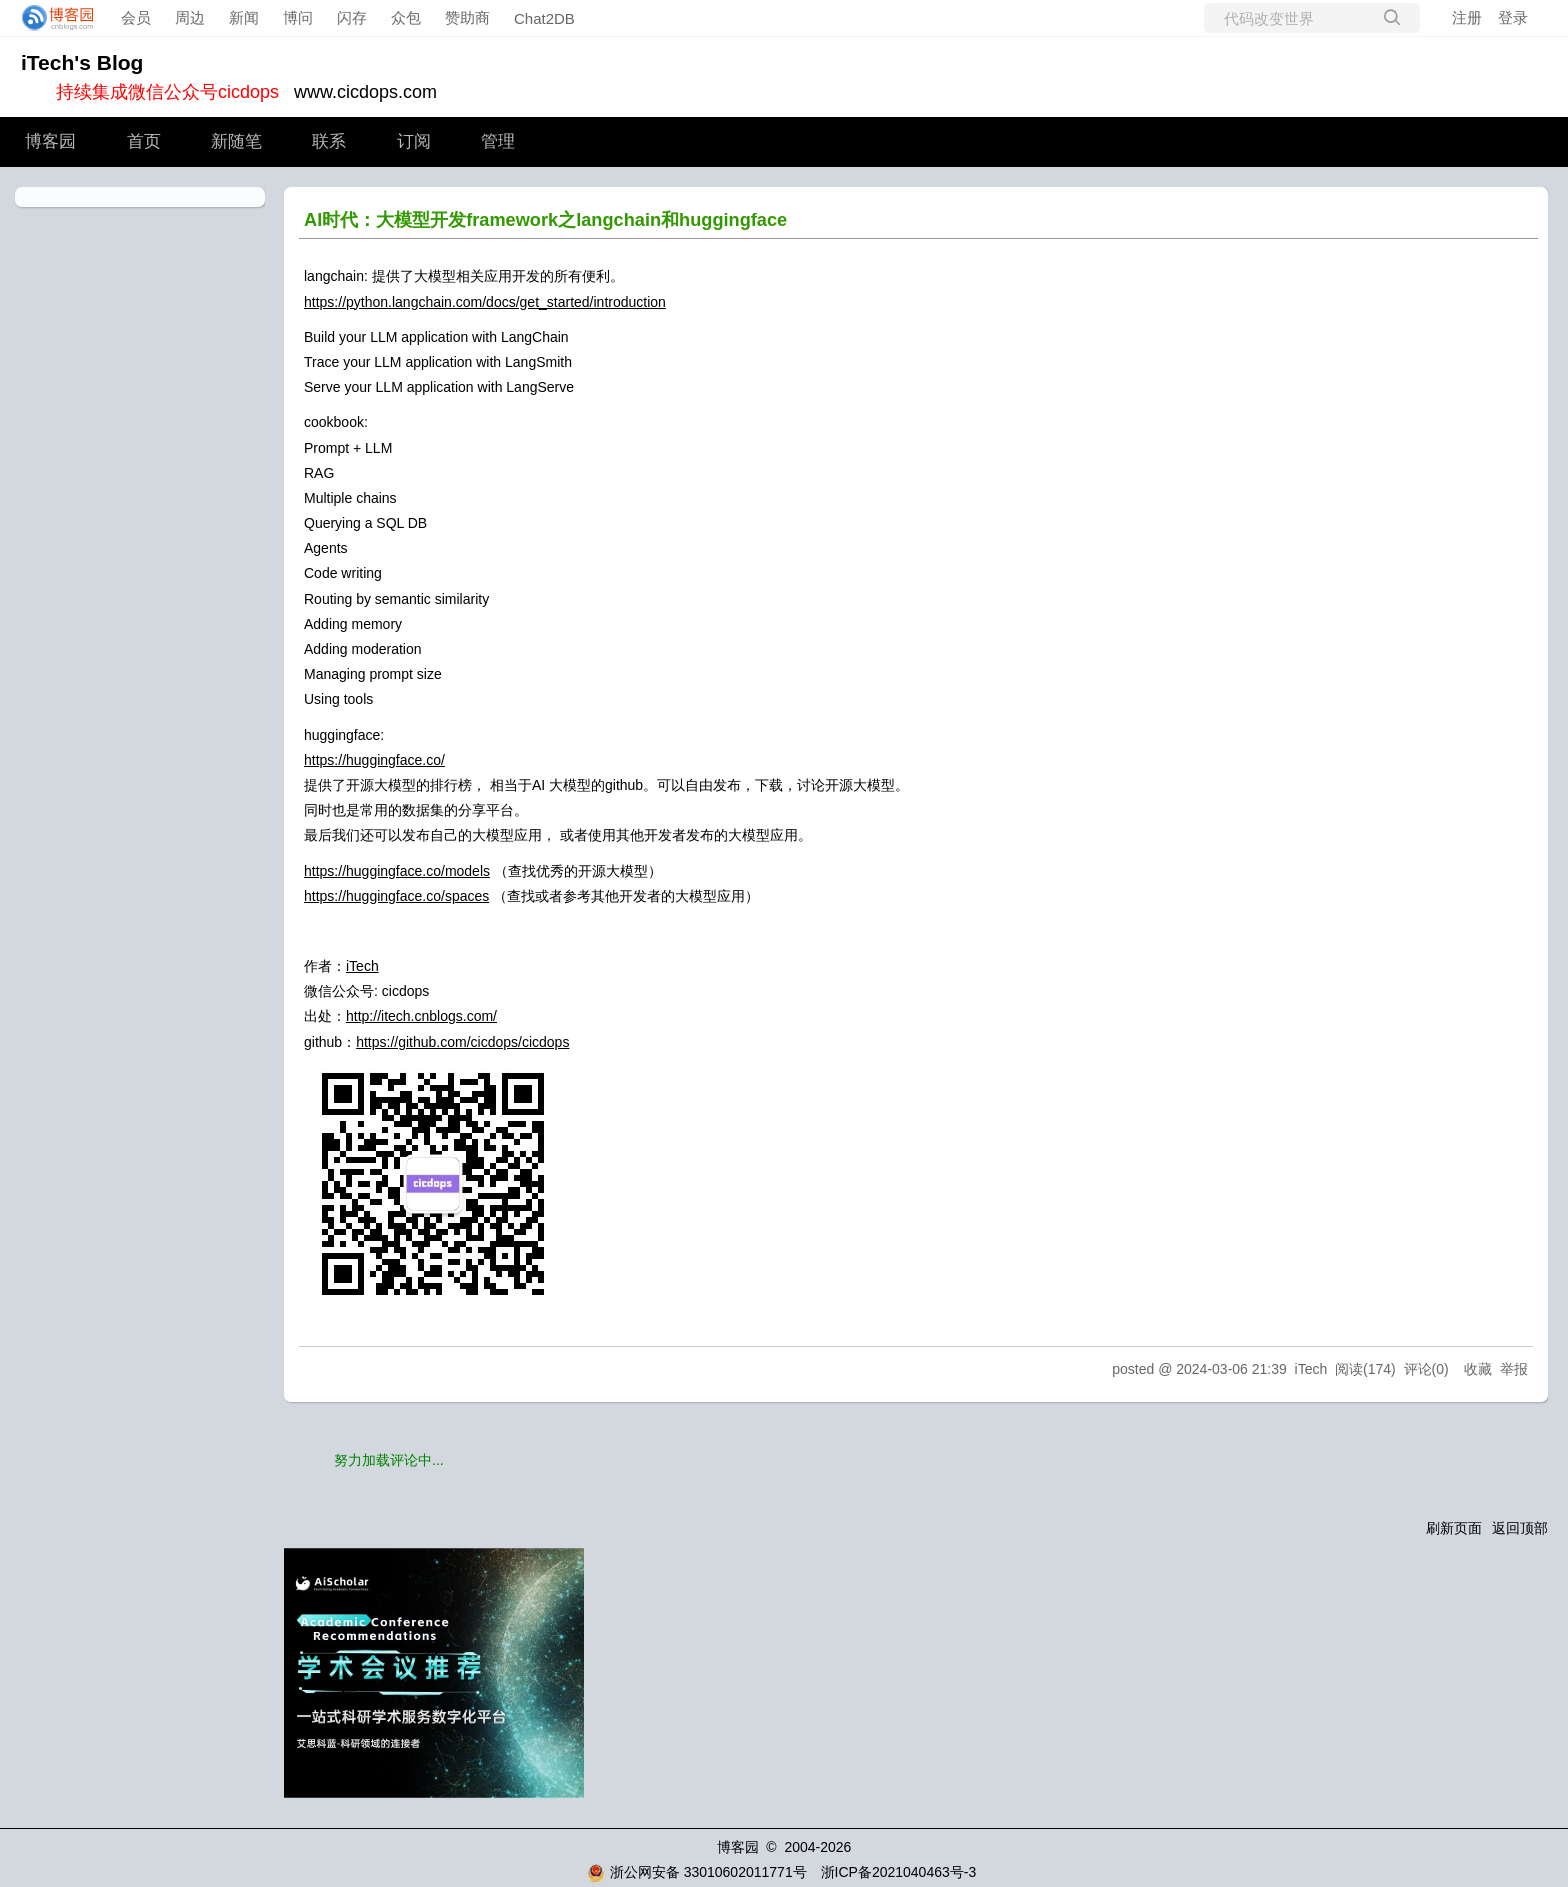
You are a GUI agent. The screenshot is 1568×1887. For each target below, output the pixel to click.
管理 (498, 141)
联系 (329, 141)
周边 (190, 17)
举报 (1514, 1369)
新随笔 (236, 141)
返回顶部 (1520, 1528)
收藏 (1478, 1369)
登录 (1513, 17)
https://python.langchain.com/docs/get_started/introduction (485, 302)
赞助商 (467, 17)
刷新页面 (1454, 1528)
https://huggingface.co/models (397, 871)
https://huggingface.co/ (374, 760)
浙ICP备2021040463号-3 (899, 1872)
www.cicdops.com (365, 92)
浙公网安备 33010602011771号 (697, 1872)
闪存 (352, 17)
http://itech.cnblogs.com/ (421, 1016)
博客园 (50, 141)
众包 (406, 17)
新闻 (244, 17)
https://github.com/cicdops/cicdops (462, 1042)
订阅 (414, 141)
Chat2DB (544, 18)
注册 (1467, 17)
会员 (136, 17)
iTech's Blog (82, 62)
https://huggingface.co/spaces (396, 896)
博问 (298, 17)
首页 (144, 141)
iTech (362, 966)
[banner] (52, 18)
